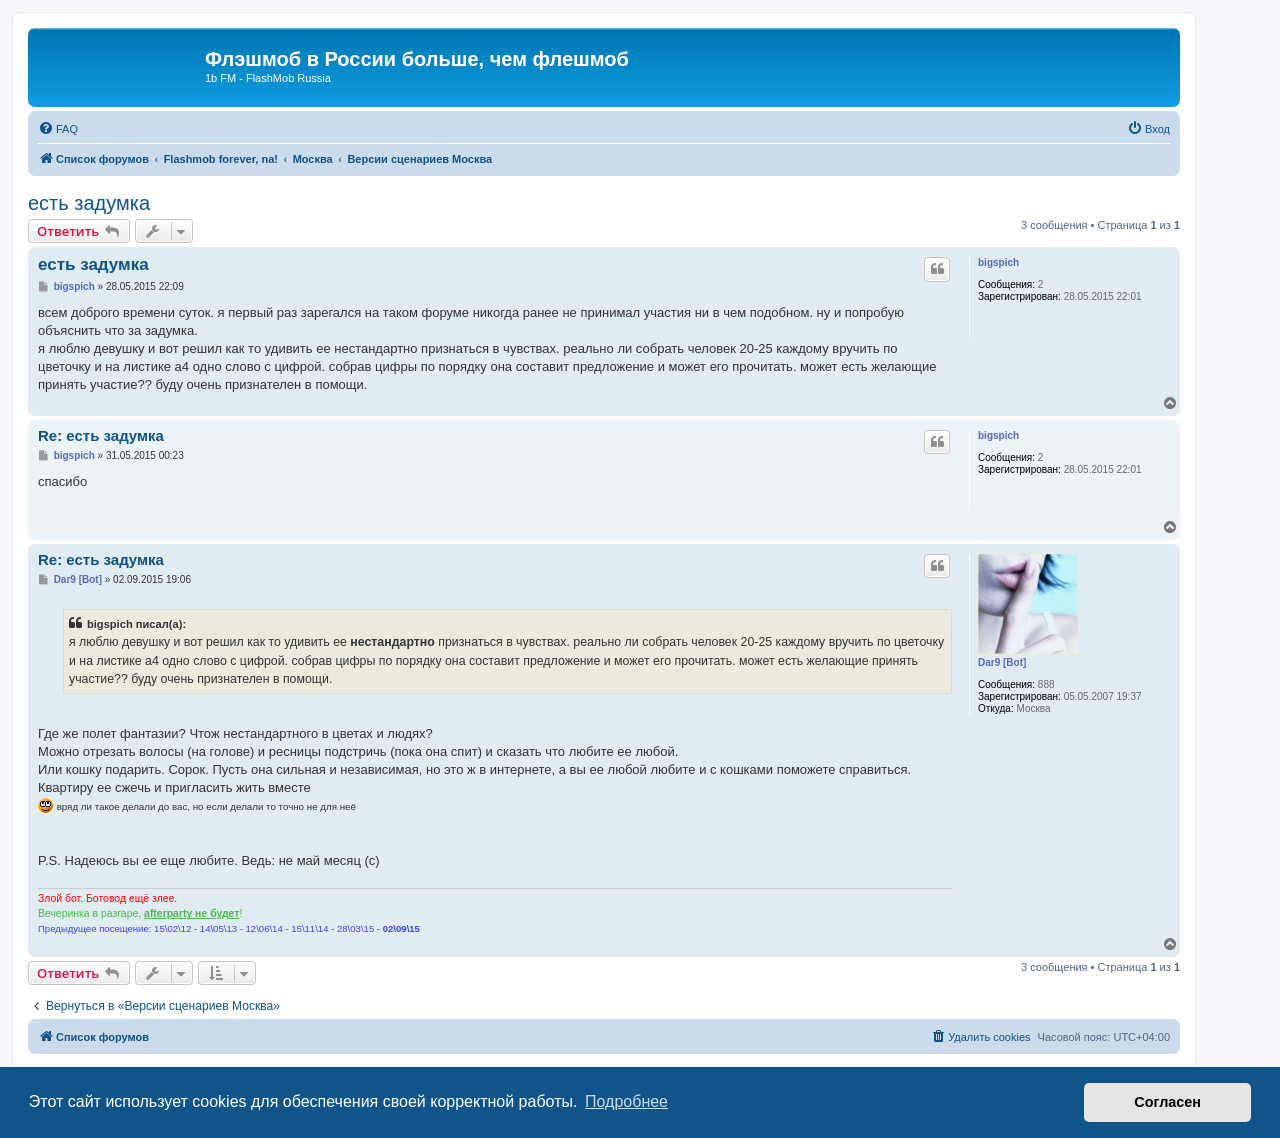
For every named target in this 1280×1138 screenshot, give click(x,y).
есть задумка (89, 203)
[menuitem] (58, 129)
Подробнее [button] (626, 1101)
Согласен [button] (1167, 1102)
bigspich (998, 262)
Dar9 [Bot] (1002, 662)
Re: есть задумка (101, 435)
